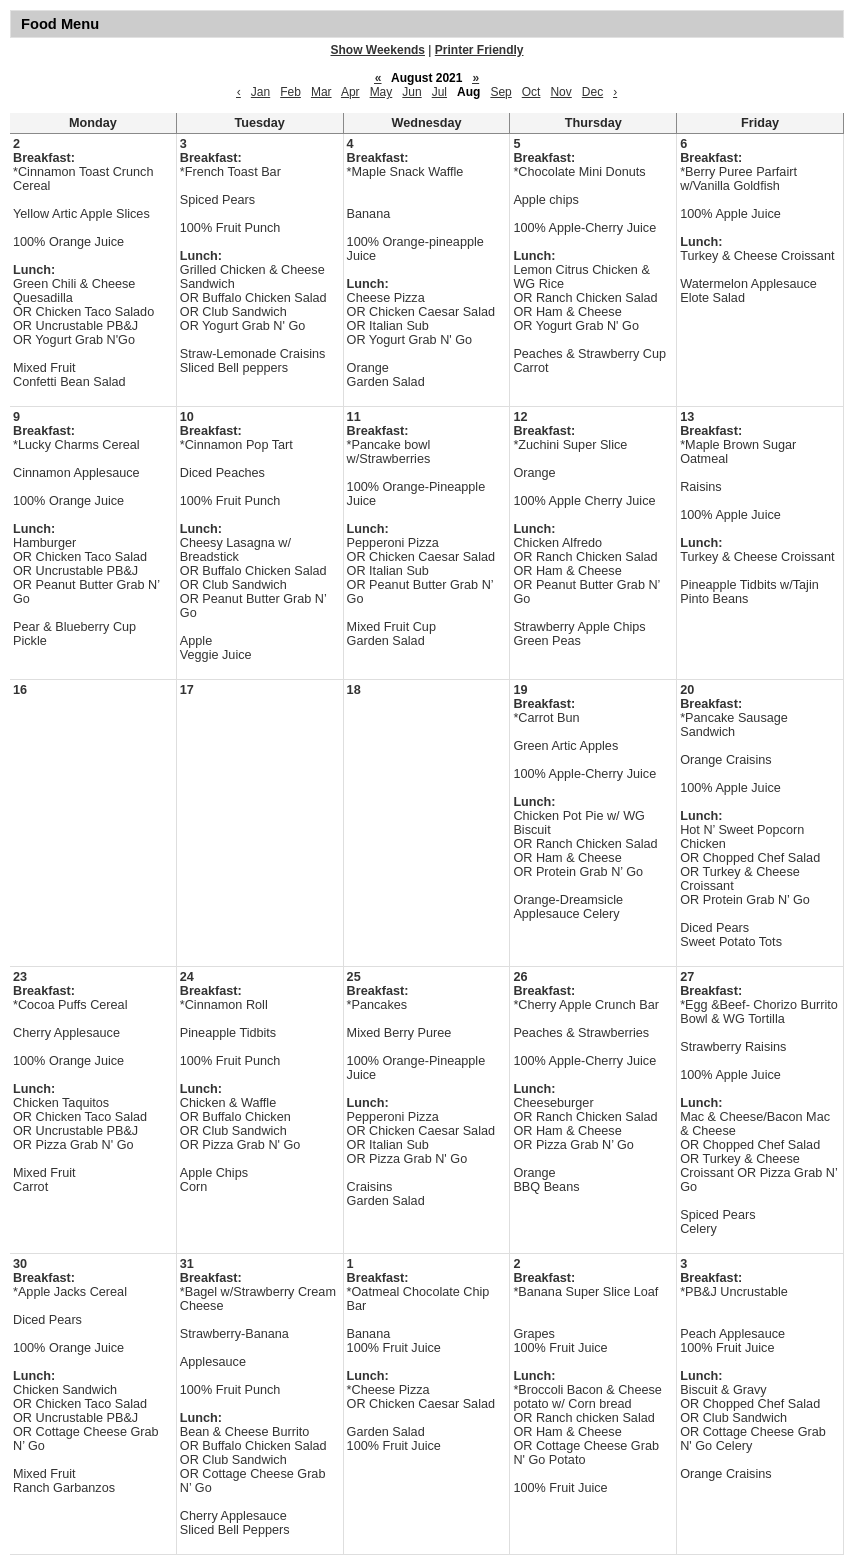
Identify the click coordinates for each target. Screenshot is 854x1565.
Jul (439, 92)
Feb (290, 92)
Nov (560, 92)
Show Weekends (378, 50)
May (381, 92)
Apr (350, 92)
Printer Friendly (479, 50)
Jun (411, 92)
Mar (321, 92)
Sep (500, 92)
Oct (531, 92)
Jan (260, 92)
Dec (592, 92)
